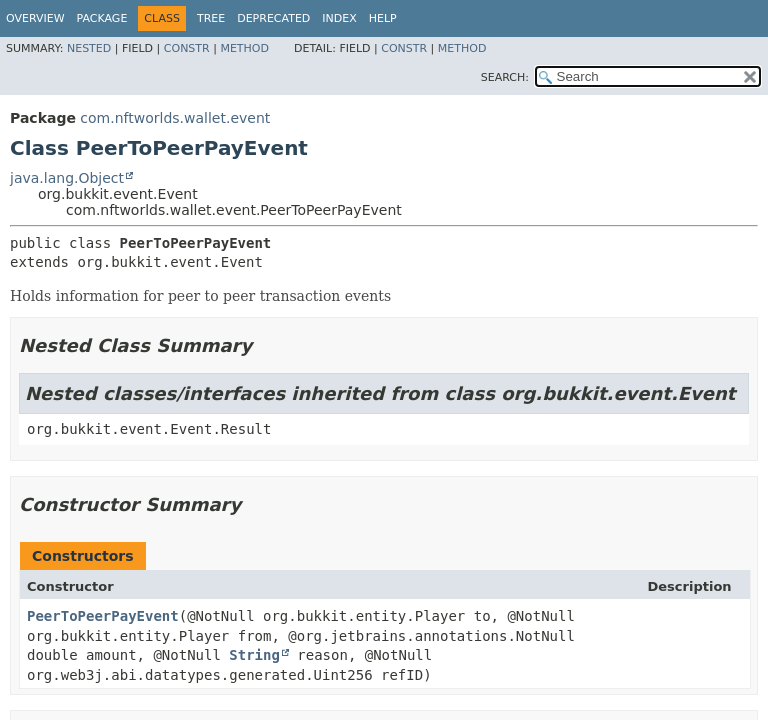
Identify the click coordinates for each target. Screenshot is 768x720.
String (254, 655)
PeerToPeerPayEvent (103, 616)
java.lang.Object (67, 178)
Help (383, 18)
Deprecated (273, 18)
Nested (89, 48)
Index (339, 18)
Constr (187, 48)
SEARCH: (505, 77)
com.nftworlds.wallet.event (175, 118)
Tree (211, 18)
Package (102, 18)
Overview (35, 18)
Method (244, 48)
